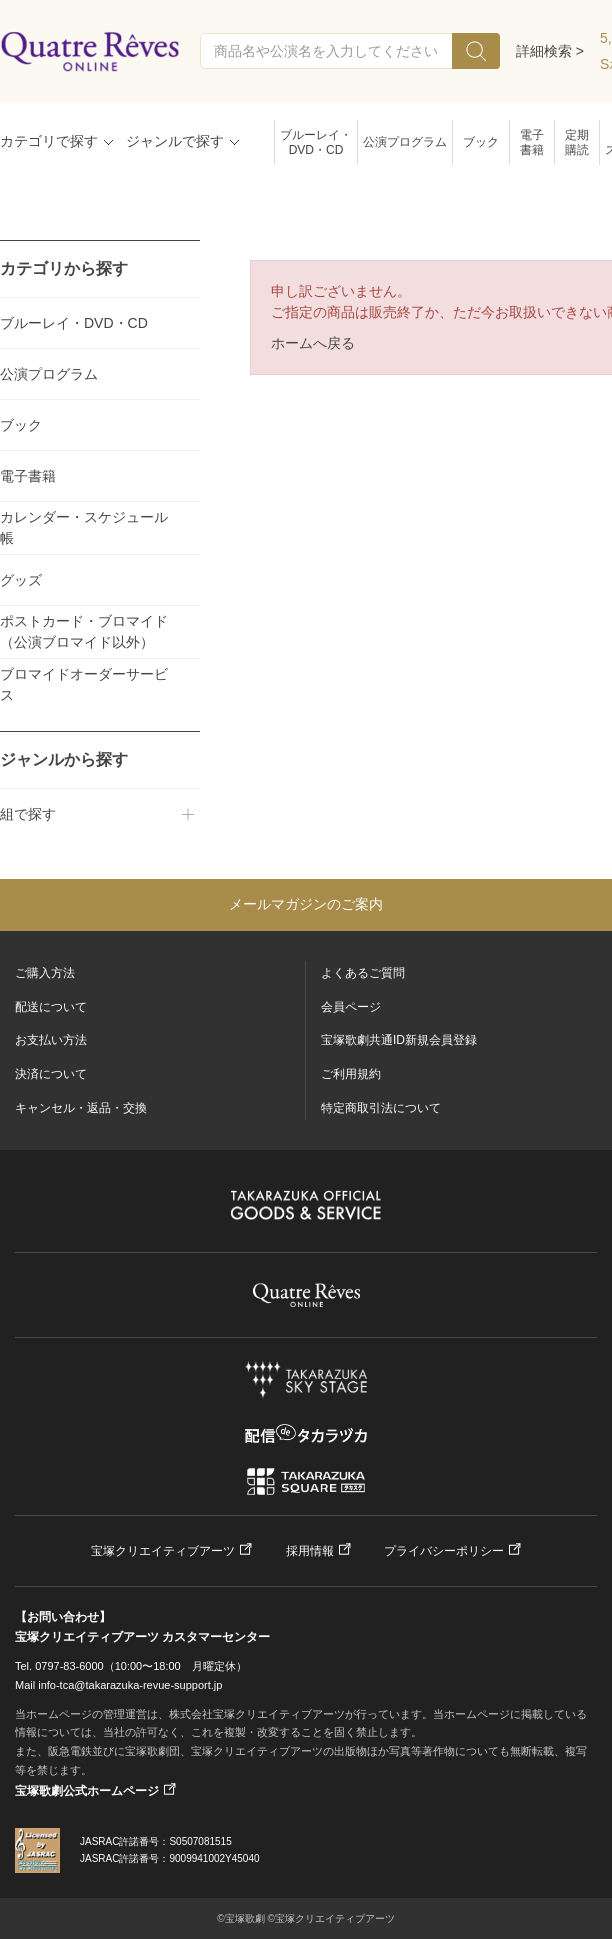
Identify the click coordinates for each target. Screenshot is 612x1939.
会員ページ (351, 1007)
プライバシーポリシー (444, 1551)
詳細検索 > (550, 51)
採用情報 (310, 1551)
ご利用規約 (351, 1074)
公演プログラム (405, 142)
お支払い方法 (51, 1040)
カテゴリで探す (49, 141)
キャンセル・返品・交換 (81, 1108)
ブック (481, 142)
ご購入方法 (45, 973)
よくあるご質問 (363, 973)
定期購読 (577, 142)
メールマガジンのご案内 (306, 904)
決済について (51, 1074)
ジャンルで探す (175, 141)
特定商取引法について (381, 1108)
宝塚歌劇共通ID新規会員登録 (399, 1040)
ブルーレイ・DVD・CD (316, 142)
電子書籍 (532, 142)
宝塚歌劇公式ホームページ (87, 1791)
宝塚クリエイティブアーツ (163, 1551)
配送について (51, 1007)
